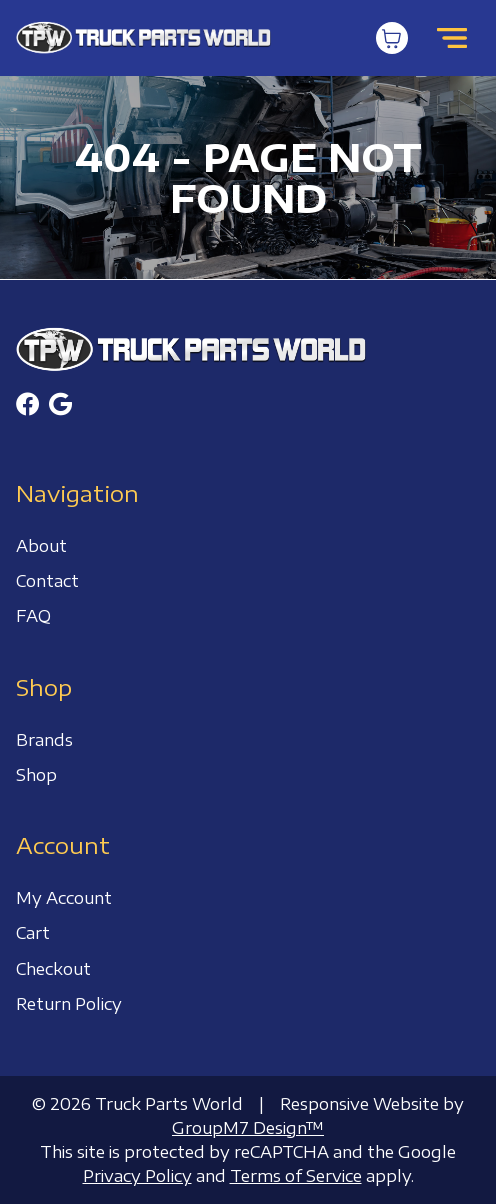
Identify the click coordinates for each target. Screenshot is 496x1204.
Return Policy (69, 1004)
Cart (33, 933)
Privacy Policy (137, 1176)
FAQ (33, 616)
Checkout (53, 969)
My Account (64, 898)
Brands (44, 740)
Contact (47, 581)
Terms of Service (296, 1176)
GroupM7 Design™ (248, 1128)
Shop (36, 775)
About (41, 546)
